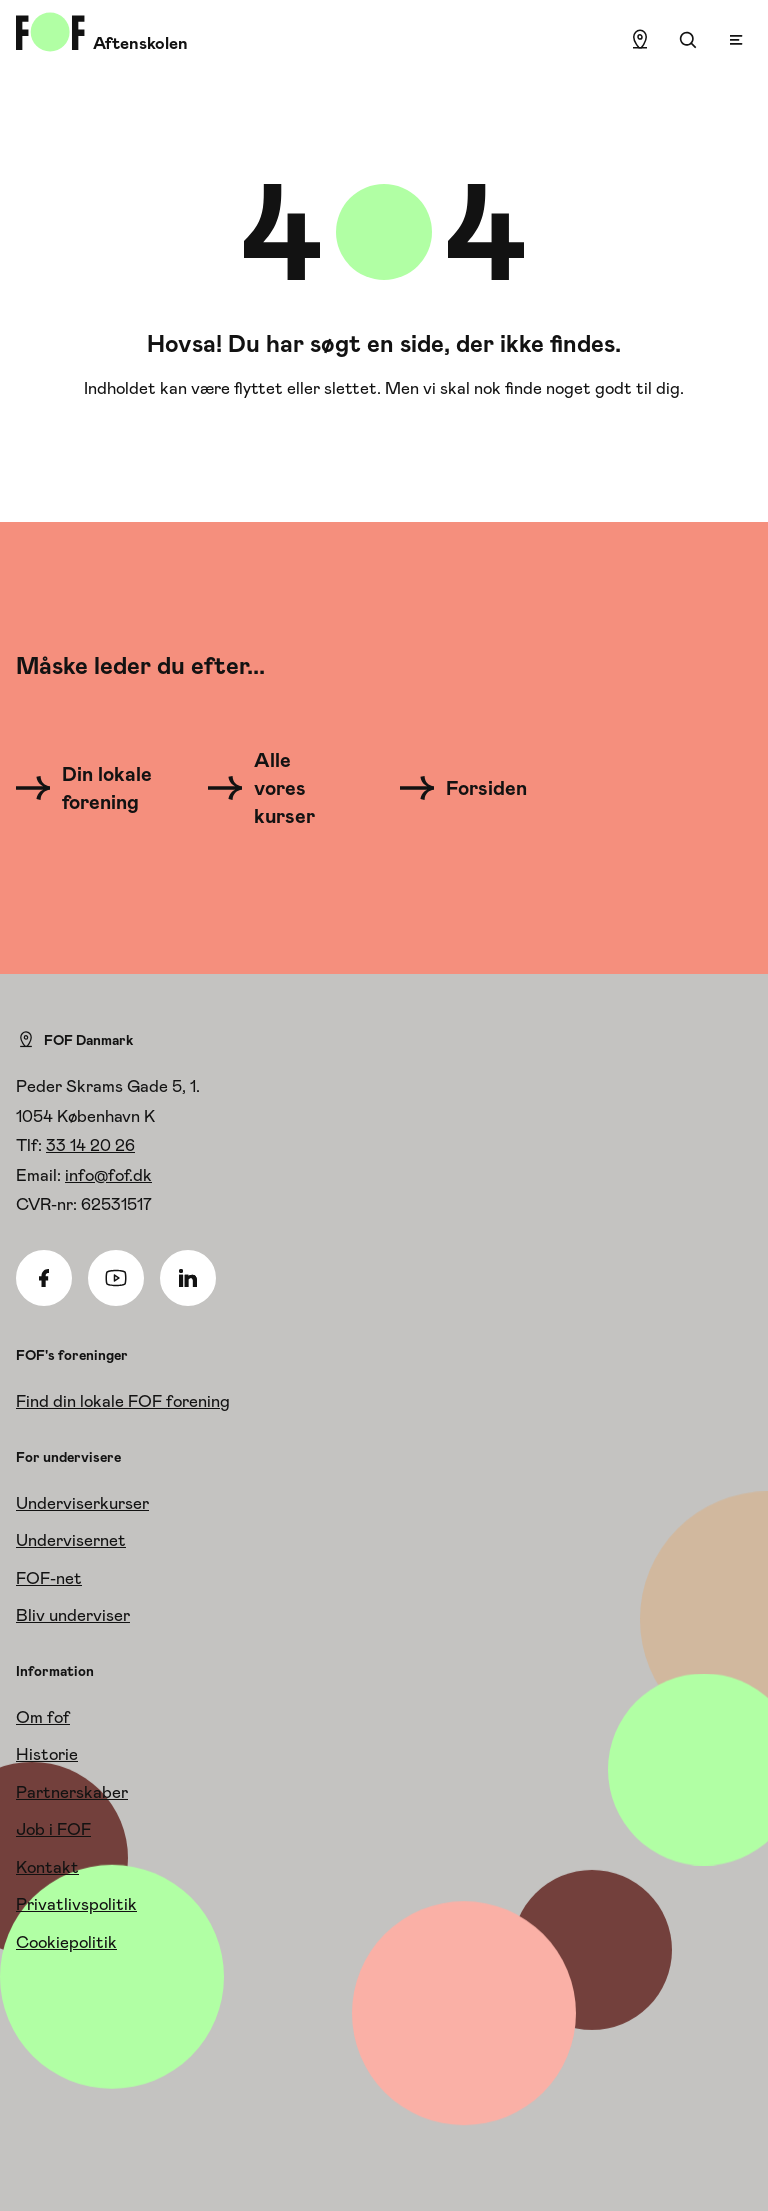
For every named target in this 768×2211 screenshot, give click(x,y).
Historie (47, 1754)
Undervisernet (71, 1540)
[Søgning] (688, 40)
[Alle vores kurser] (273, 788)
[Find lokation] (640, 40)
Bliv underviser (73, 1615)
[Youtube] (116, 1278)
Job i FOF (53, 1829)
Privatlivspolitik (76, 1904)
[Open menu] (736, 40)
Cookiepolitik (66, 1942)
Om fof (43, 1717)
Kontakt (47, 1867)
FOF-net (49, 1578)
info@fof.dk (108, 1175)
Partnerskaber (72, 1792)
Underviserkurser (82, 1503)
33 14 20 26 (90, 1145)
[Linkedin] (188, 1278)
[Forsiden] (475, 788)
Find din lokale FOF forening (123, 1401)
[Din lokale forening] (89, 788)
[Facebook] (44, 1278)
